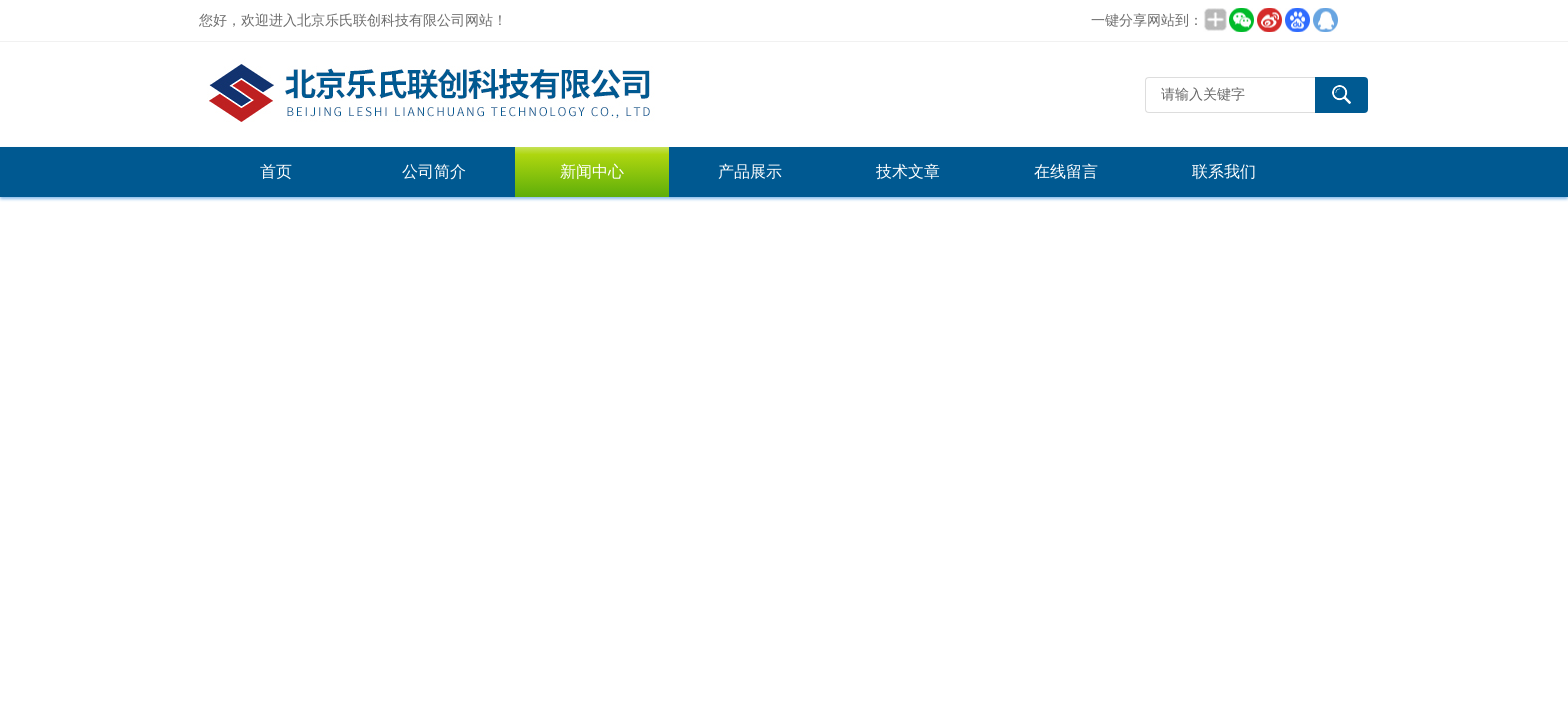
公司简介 (434, 171)
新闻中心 (592, 171)
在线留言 (1066, 171)
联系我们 (1224, 171)
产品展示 (750, 171)
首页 (276, 171)
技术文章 (908, 171)
